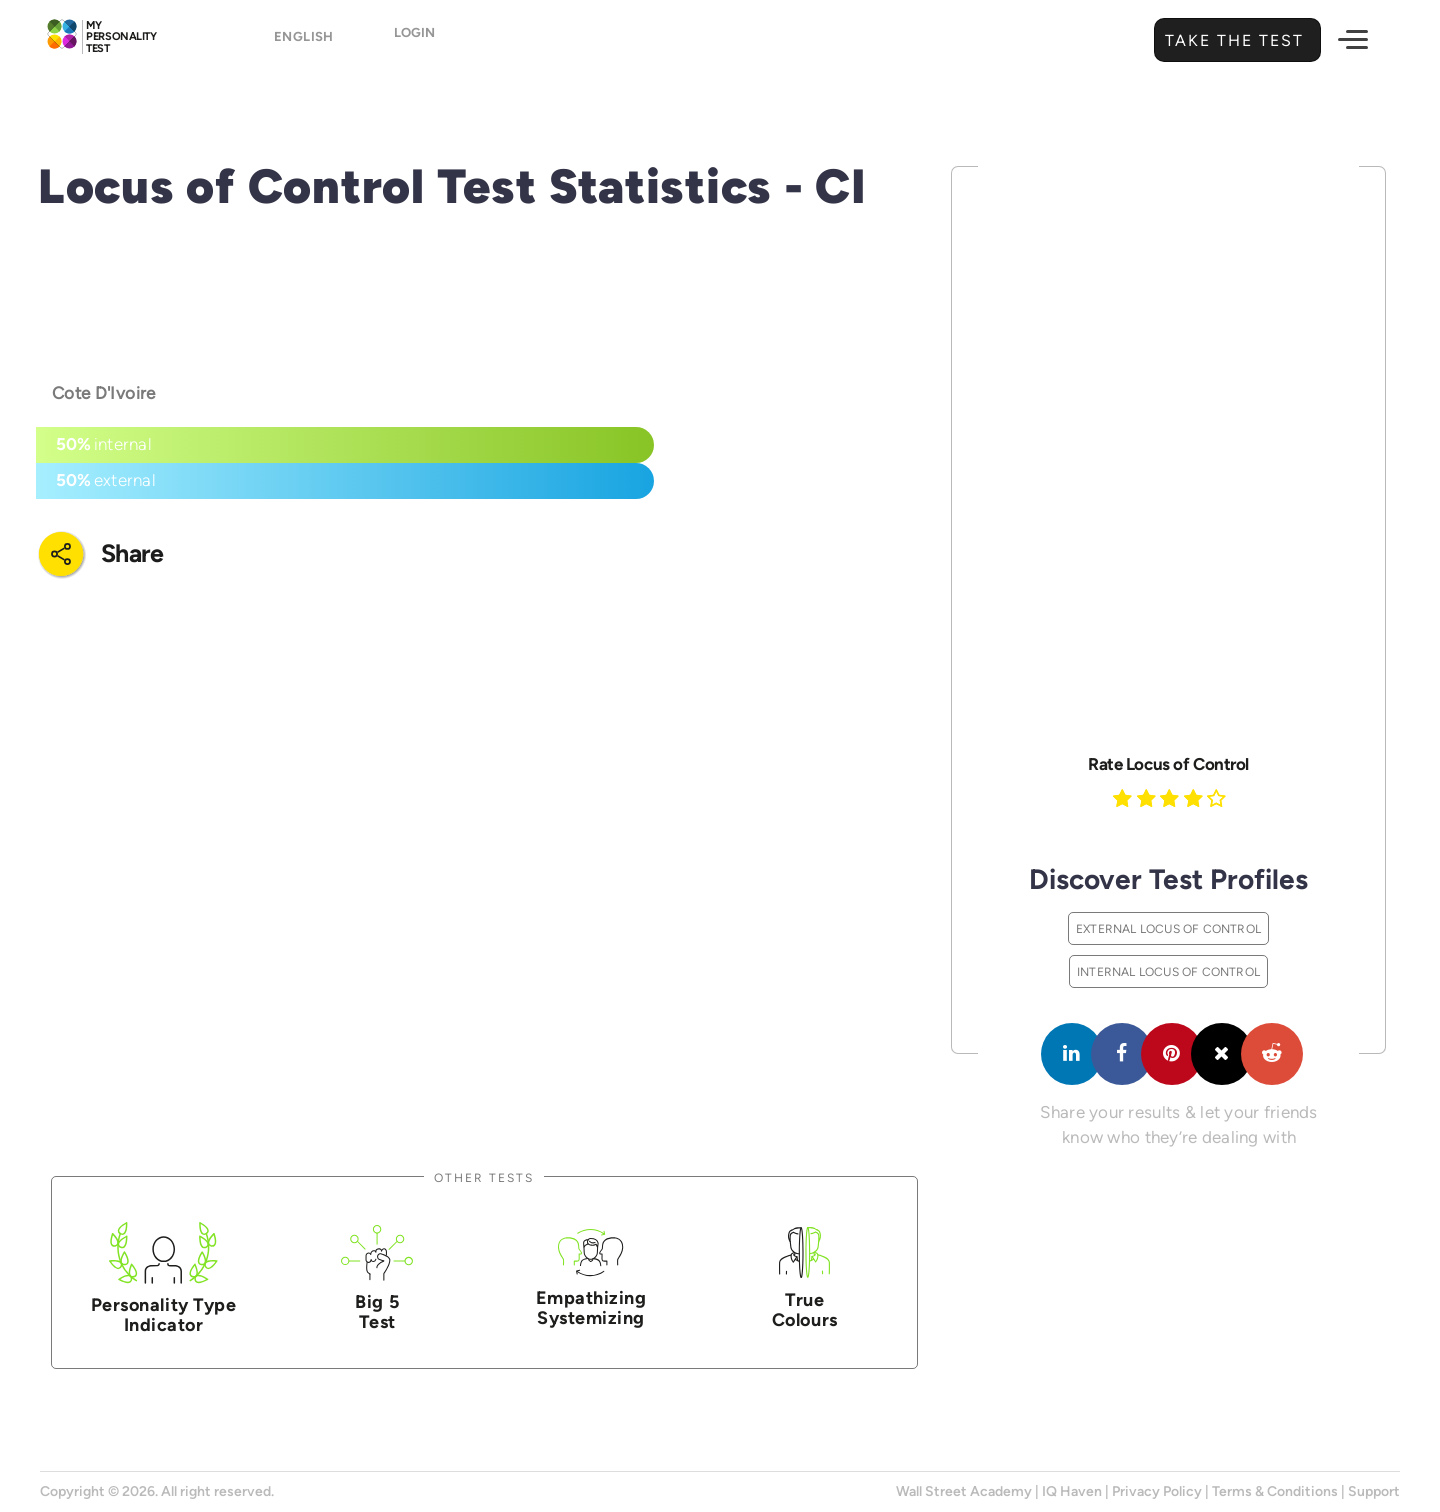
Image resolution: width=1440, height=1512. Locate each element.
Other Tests (484, 1177)
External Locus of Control (1168, 928)
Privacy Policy (1157, 1491)
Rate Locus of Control (1168, 764)
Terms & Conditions (1275, 1491)
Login (432, 41)
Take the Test (1232, 40)
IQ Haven (1072, 1491)
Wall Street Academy (964, 1491)
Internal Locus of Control (1168, 971)
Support (1374, 1491)
